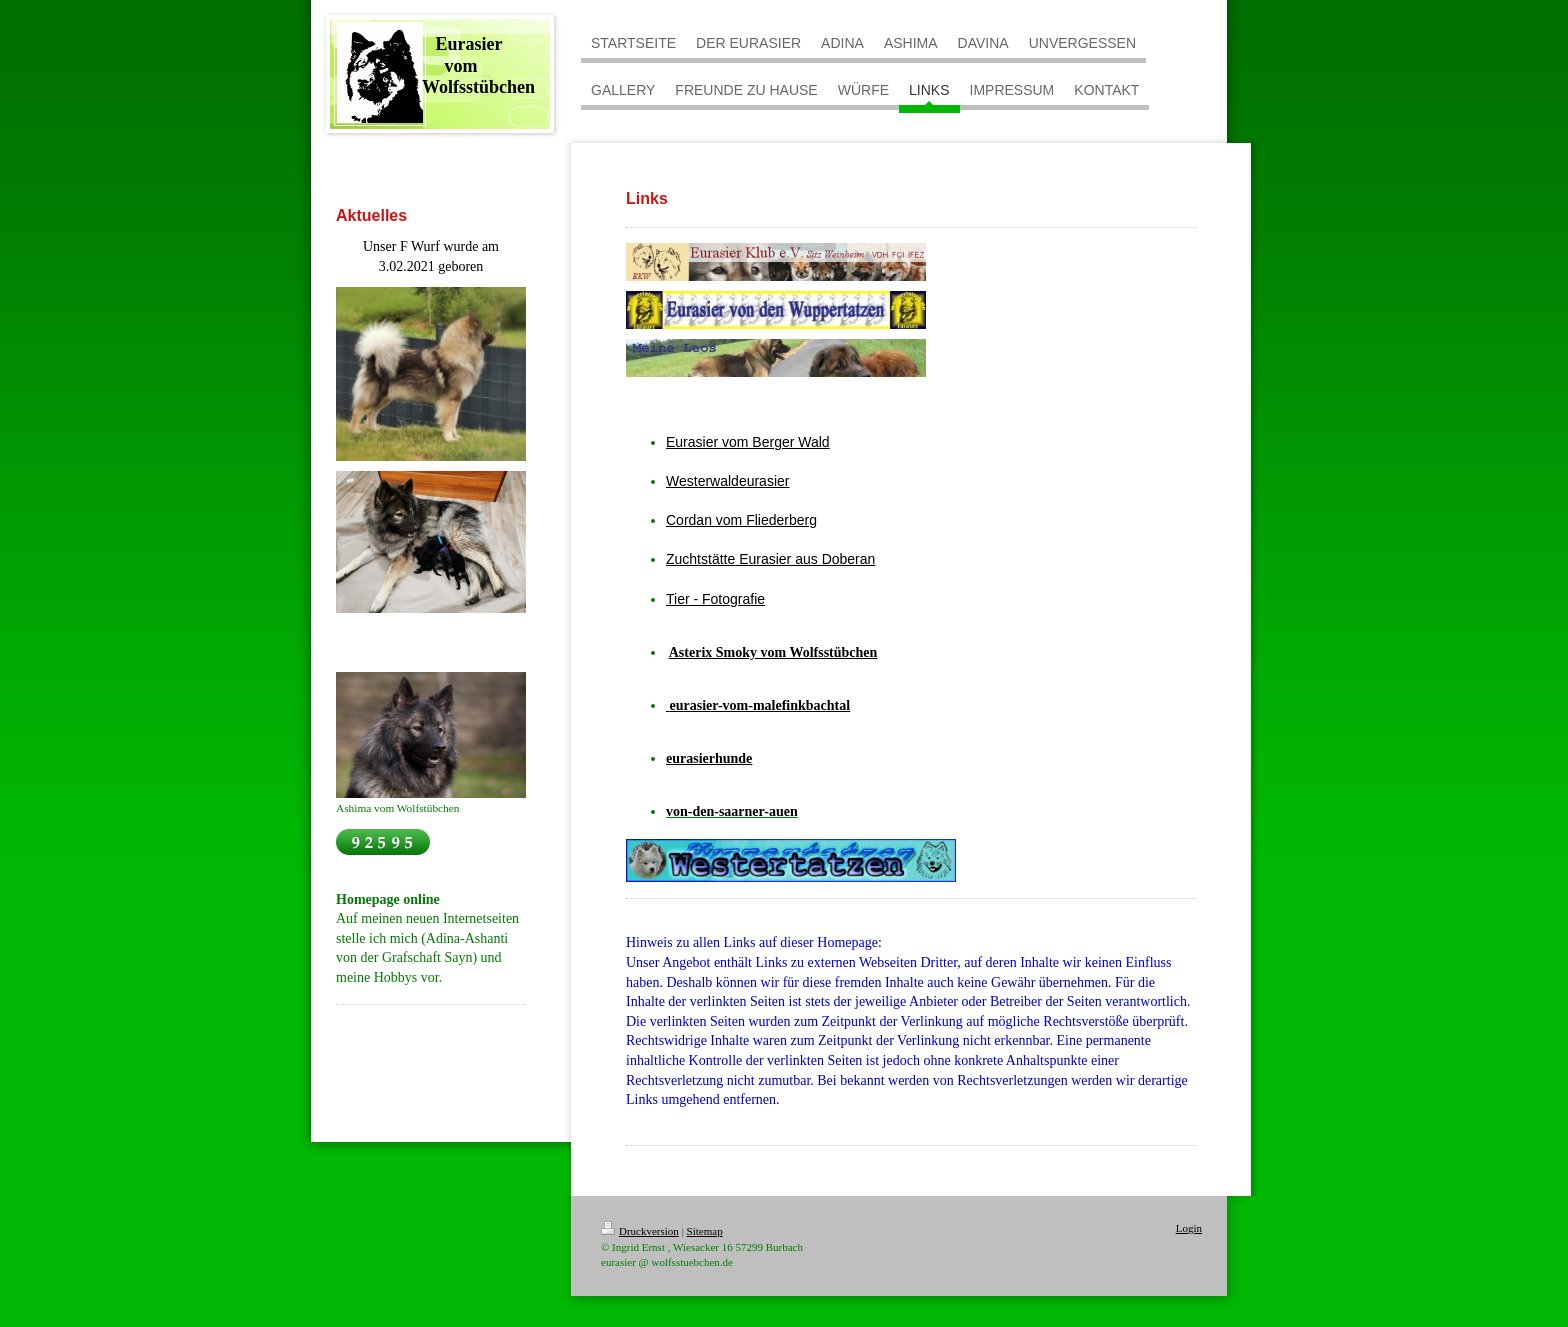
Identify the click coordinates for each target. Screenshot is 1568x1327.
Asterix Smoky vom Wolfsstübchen (773, 652)
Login (1189, 1228)
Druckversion (640, 1231)
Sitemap (705, 1231)
